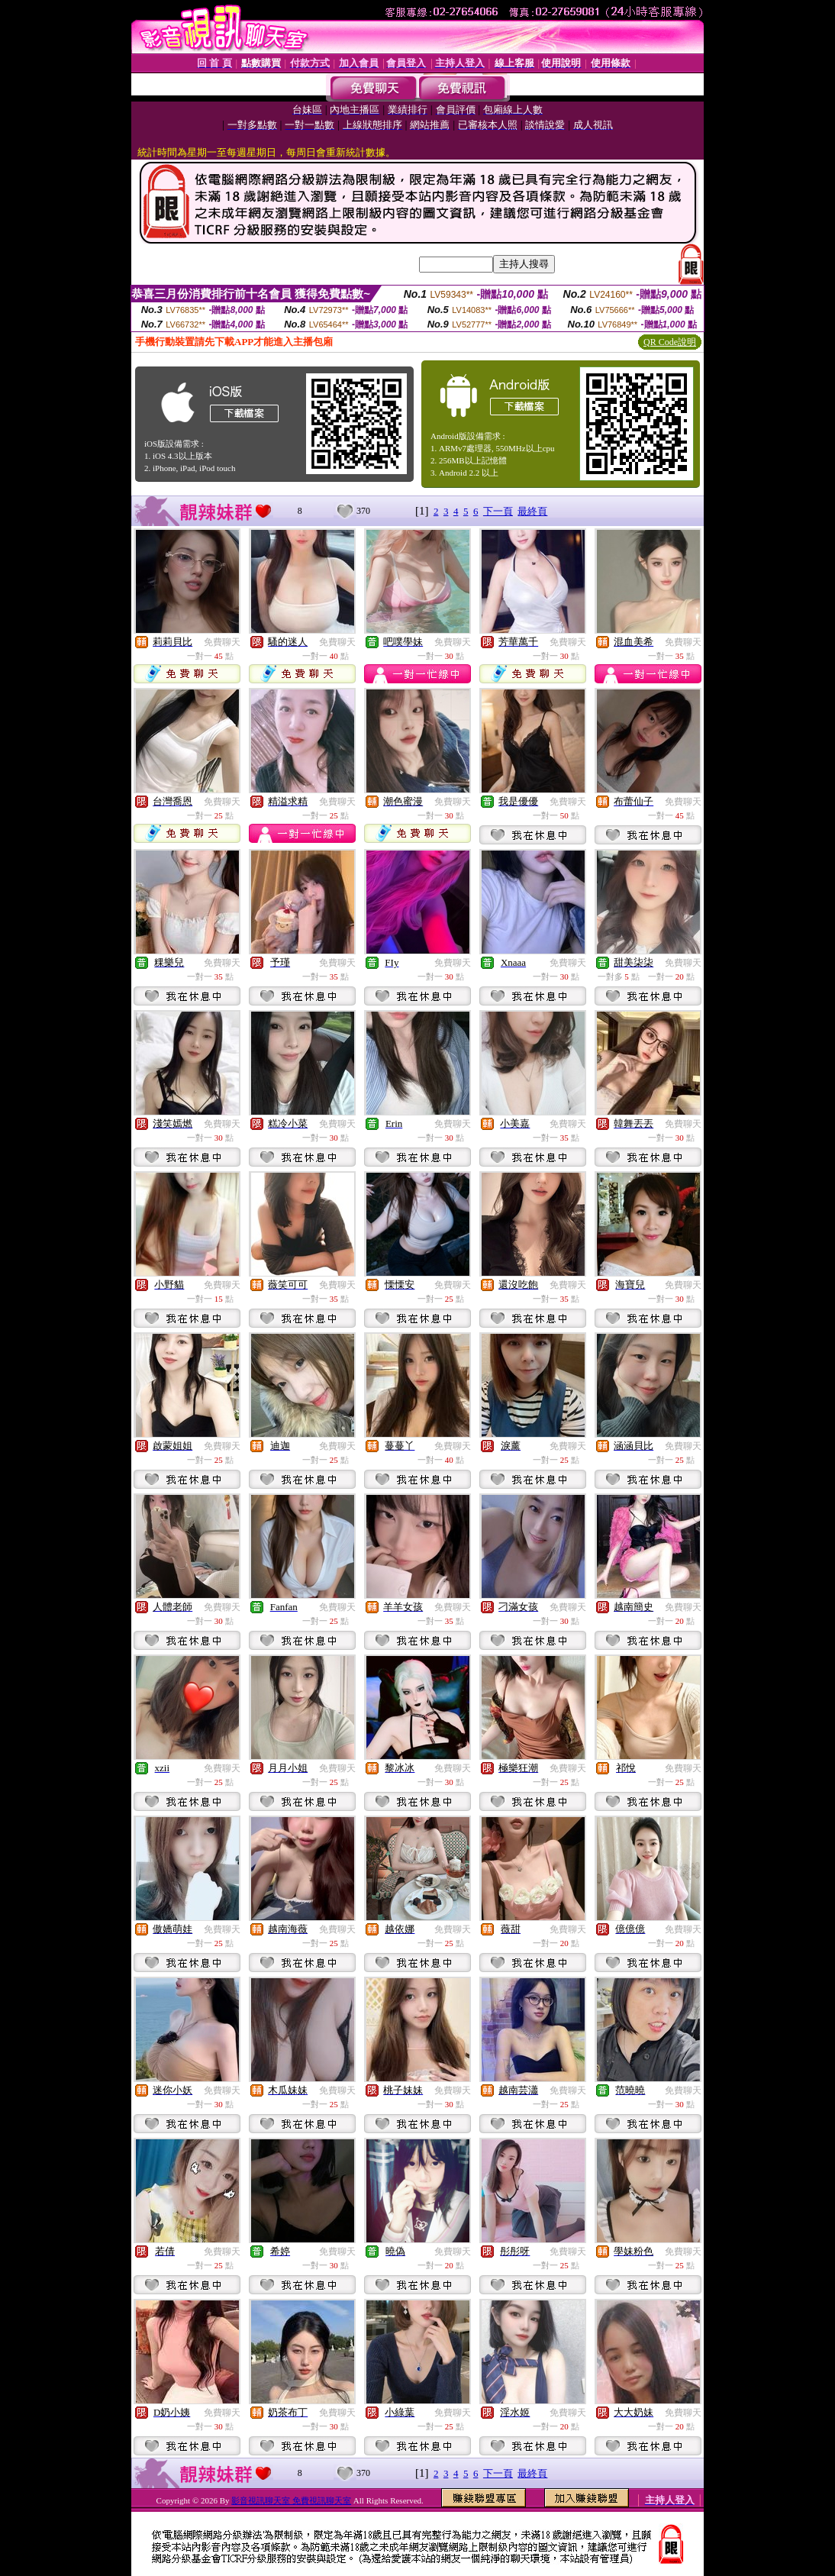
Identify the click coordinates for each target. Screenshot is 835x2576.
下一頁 (498, 511)
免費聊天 (222, 642)
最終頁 (532, 511)
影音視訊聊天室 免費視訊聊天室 (291, 2500)
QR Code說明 (669, 342)
